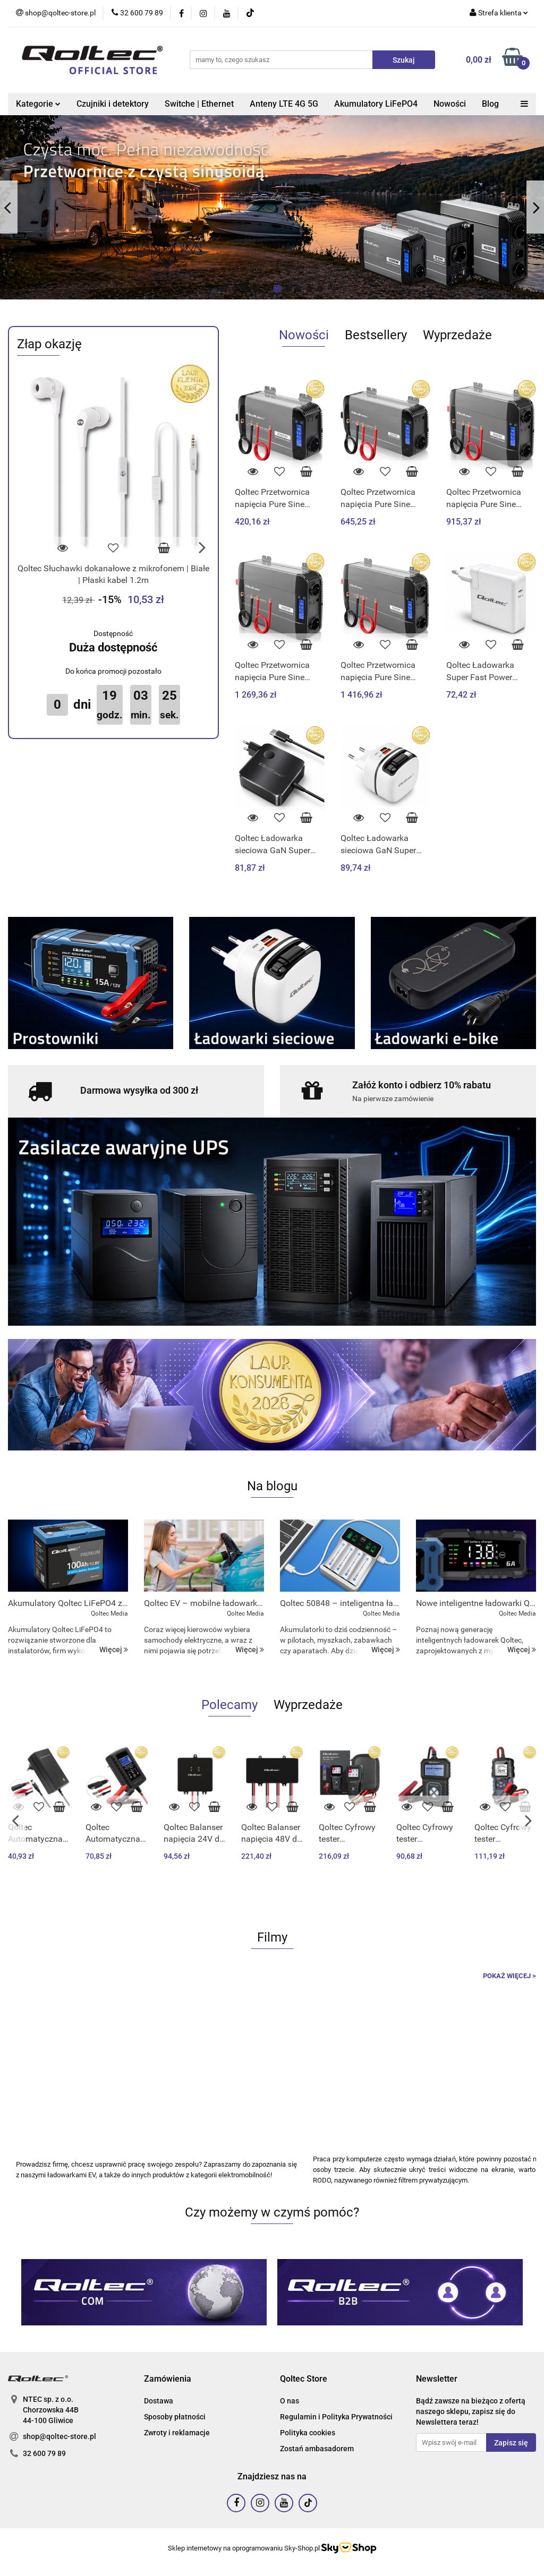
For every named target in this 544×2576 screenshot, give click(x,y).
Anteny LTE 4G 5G (284, 104)
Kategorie (38, 104)
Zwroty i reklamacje (177, 2432)
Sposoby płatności (175, 2416)
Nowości (450, 104)
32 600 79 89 (44, 2453)
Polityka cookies (307, 2432)
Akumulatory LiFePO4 (376, 104)
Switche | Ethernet (199, 104)
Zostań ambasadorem (317, 2448)
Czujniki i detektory (112, 104)
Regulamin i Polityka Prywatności (336, 2416)
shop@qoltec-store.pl (59, 2436)
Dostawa (158, 2401)
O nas (289, 2401)
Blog (490, 104)
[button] (167, 2379)
